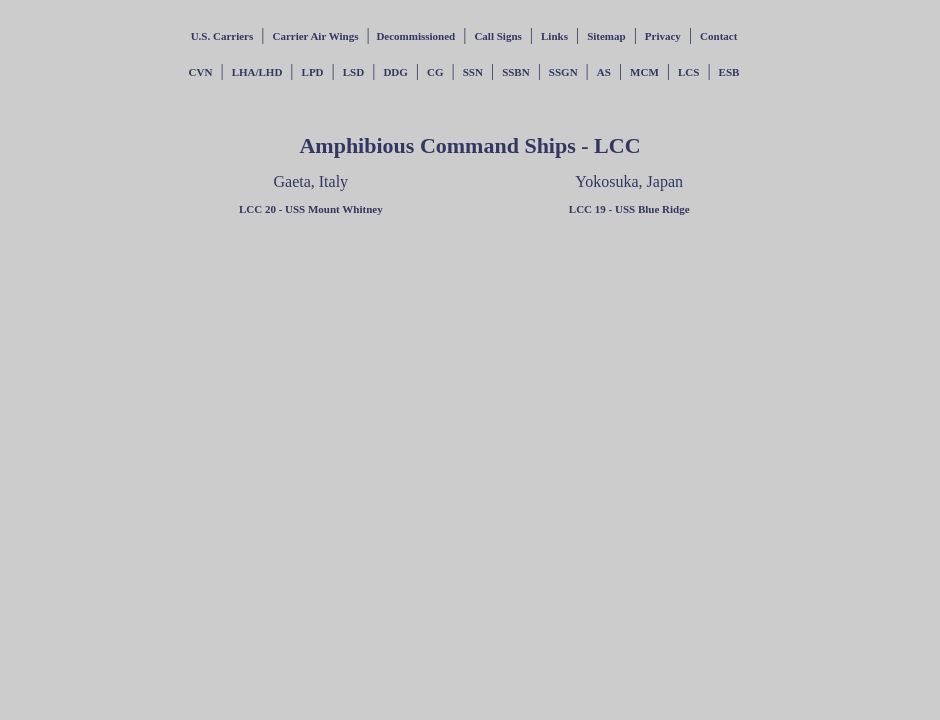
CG (435, 72)
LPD (313, 72)
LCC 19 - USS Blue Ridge (629, 209)
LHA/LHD (257, 72)
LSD (353, 72)
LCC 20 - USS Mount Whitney (311, 209)
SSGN (563, 72)
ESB (729, 72)
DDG (395, 72)
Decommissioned (415, 36)
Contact (718, 36)
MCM (644, 72)
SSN (473, 72)
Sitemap (606, 36)
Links (554, 36)
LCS (688, 72)
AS (604, 72)
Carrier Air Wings (315, 36)
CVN (201, 72)
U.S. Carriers (222, 36)
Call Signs (497, 36)
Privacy (663, 36)
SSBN (516, 72)
